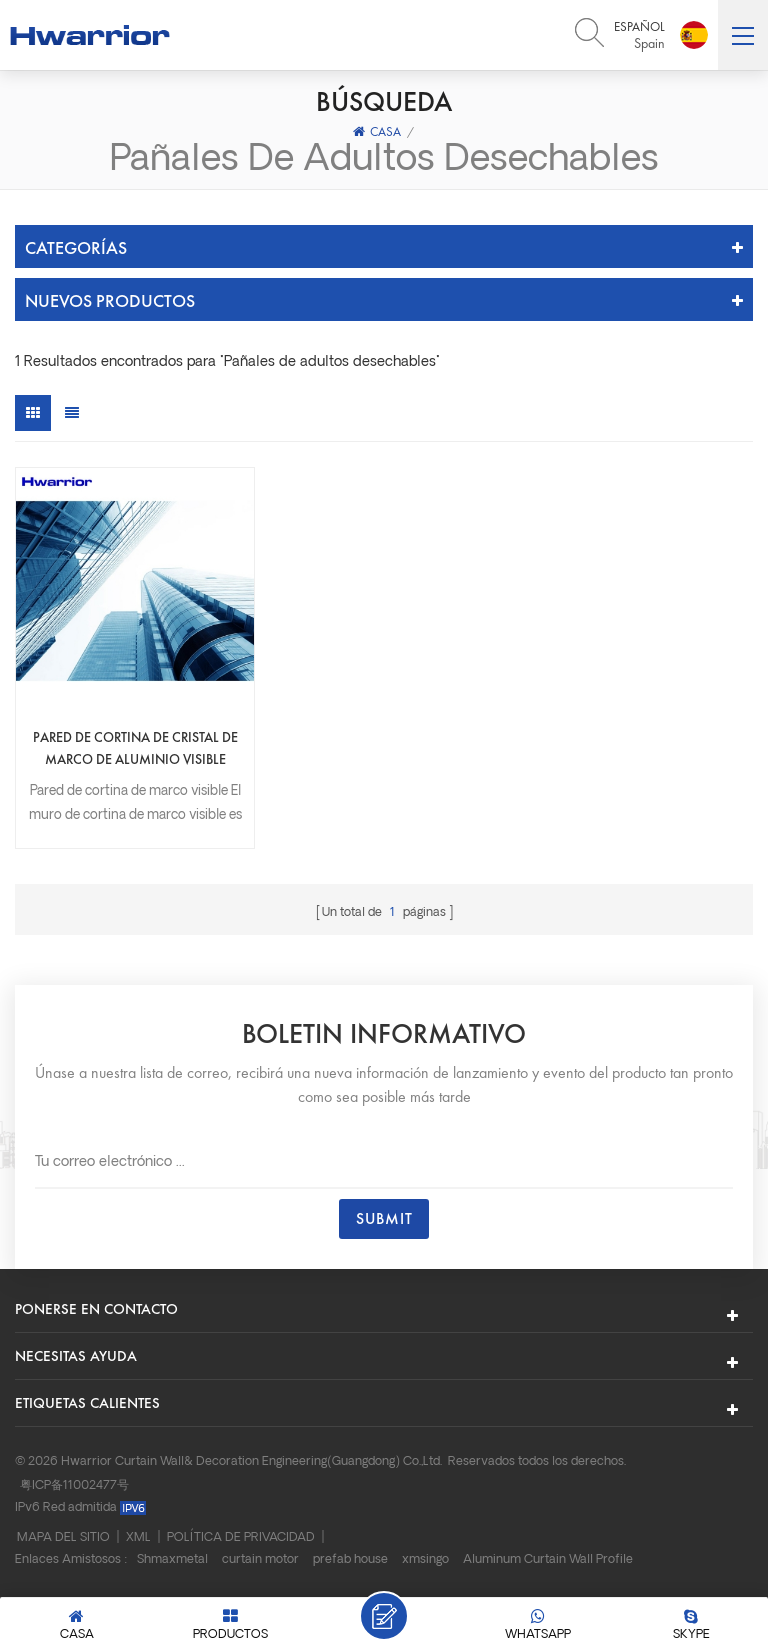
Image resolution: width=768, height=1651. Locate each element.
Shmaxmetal (172, 1559)
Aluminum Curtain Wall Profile (548, 1559)
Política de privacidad (241, 1537)
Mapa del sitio (63, 1537)
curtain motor (260, 1559)
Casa (377, 131)
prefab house (350, 1559)
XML (138, 1537)
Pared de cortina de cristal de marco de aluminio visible (134, 747)
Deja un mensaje (384, 1616)
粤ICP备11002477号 (74, 1485)
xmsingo (425, 1559)
